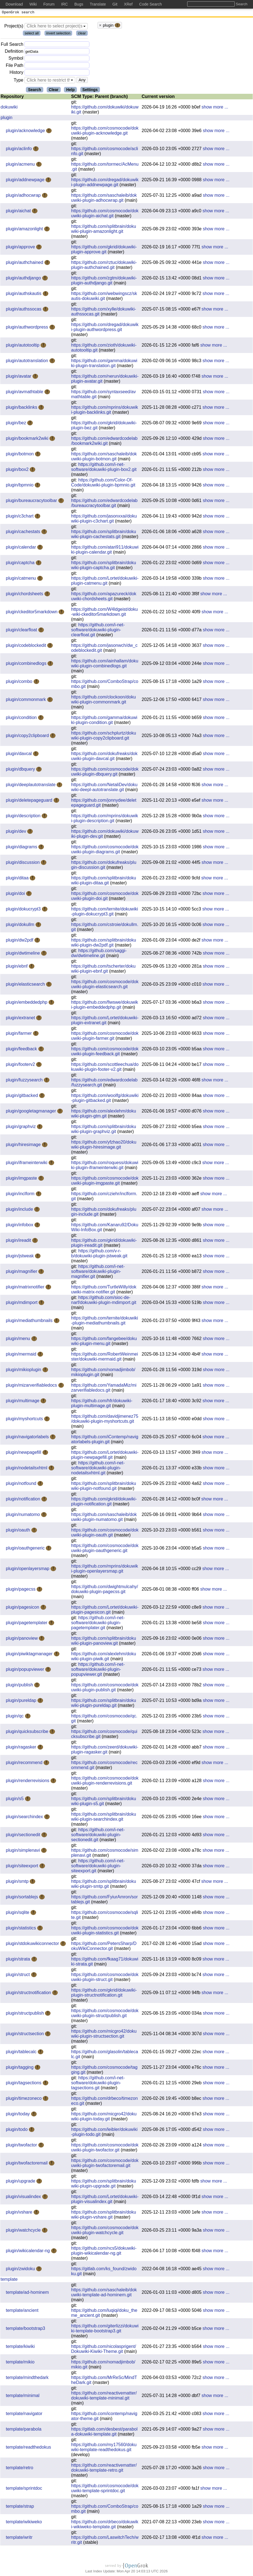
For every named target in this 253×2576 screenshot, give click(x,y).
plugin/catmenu (21, 579)
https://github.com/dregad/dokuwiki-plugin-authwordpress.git (105, 328)
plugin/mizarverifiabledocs (32, 1386)
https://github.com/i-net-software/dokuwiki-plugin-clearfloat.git (98, 631)
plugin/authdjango (24, 279)
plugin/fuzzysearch (25, 1081)
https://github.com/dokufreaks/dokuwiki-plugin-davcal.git (104, 757)
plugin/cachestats (23, 532)
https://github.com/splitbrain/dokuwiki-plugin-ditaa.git (103, 881)
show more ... (215, 108)
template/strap (20, 2507)
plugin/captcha (21, 563)
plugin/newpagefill (24, 1453)
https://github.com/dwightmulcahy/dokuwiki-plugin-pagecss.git (104, 1590)
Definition (14, 52)
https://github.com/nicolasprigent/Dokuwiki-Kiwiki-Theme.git (103, 2350)
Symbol (16, 59)
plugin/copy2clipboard (28, 736)
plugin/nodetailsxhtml (27, 1469)
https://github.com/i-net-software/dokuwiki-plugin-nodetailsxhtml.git (98, 1469)
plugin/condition (22, 718)
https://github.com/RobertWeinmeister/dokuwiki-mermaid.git (104, 1358)
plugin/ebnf (17, 967)
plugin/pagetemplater (27, 1623)
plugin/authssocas (24, 310)
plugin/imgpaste (22, 1179)
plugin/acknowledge (26, 131)
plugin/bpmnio (20, 486)
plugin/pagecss (21, 1590)
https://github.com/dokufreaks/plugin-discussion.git (103, 866)
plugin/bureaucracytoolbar (32, 501)
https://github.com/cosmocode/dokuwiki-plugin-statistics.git (105, 1931)
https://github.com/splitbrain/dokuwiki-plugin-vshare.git (103, 2216)
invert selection (58, 34)
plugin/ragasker (21, 1748)
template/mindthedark (27, 2378)
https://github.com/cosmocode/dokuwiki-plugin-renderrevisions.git (105, 1782)
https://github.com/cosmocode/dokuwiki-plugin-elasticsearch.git (105, 985)
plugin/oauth (18, 1531)
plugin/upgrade (21, 2182)
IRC (64, 4)
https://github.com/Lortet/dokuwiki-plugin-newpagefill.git (105, 1456)
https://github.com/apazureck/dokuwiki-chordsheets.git (103, 597)
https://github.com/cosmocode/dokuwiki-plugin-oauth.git (105, 1533)
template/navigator (24, 2414)
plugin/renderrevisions (28, 1781)
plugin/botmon (20, 455)
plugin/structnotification (29, 1993)
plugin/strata (18, 1960)
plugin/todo (17, 2130)
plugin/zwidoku (21, 2269)
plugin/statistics (21, 1929)
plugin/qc (15, 1717)
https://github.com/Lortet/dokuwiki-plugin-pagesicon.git (105, 1611)
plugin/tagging (20, 2068)
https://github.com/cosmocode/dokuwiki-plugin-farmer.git (105, 1037)
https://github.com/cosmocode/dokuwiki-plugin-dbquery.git (105, 773)
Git (114, 4)
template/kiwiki (20, 2347)
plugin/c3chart (20, 517)
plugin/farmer (19, 1034)
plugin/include (20, 1210)
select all (32, 34)
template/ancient (22, 2311)
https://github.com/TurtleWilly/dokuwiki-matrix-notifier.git (103, 1290)
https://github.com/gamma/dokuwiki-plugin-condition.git (104, 721)
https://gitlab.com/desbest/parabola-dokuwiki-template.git (104, 2433)
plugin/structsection (25, 2034)
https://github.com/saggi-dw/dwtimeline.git (99, 954)
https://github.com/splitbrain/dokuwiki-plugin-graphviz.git (103, 1130)
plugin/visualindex (24, 2197)
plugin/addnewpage (26, 180)
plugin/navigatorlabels (28, 1437)
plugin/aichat (19, 212)
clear (82, 34)
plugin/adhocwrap (24, 196)
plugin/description (24, 816)
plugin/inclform (21, 1194)
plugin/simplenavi (23, 1851)
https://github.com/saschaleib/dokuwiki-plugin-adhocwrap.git (104, 199)
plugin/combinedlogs (26, 664)
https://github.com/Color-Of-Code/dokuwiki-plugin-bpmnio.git (103, 483)
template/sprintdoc (24, 2489)
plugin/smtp (18, 1882)
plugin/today (18, 2115)
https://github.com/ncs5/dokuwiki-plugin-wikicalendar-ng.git (104, 2252)
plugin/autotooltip (23, 346)
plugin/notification (23, 1500)
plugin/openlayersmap (28, 1569)
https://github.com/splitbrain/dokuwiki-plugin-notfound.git (103, 1487)
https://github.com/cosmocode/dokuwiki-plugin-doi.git (105, 897)
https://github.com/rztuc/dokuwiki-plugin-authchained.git (104, 266)
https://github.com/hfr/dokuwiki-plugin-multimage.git (101, 1404)
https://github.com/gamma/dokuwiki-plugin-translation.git (104, 364)
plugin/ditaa (18, 879)
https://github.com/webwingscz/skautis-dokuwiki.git (104, 297)
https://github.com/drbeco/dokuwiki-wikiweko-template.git (104, 2525)
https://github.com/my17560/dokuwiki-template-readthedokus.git (104, 2448)
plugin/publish (20, 1686)
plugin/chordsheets (25, 594)
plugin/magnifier (22, 1272)
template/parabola (23, 2430)
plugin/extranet (21, 1018)
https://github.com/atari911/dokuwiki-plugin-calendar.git (105, 551)
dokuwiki (9, 108)
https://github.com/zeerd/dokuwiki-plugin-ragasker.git (104, 1750)
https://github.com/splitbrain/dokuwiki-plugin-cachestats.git (103, 535)
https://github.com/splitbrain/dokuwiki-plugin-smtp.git (103, 1885)
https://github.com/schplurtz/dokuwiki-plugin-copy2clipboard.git (103, 736)
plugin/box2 (18, 470)
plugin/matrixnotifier (26, 1288)
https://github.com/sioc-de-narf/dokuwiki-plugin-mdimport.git (103, 1301)
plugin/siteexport (22, 1866)
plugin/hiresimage (24, 1145)
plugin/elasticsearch (26, 985)
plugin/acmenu (21, 165)
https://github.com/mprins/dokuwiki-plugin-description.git (104, 819)
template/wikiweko (24, 2523)
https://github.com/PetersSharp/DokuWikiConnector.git (104, 1947)
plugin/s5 (15, 1799)
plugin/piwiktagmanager (30, 1654)
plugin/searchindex (25, 1817)
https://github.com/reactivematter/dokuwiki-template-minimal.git (104, 2396)
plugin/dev (16, 832)
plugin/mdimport (22, 1303)
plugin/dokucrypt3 (24, 910)
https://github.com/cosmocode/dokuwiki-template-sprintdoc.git (105, 2489)
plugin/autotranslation (27, 361)
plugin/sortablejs (22, 1898)
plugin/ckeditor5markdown (32, 612)
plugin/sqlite (18, 1913)
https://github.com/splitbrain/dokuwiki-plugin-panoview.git (103, 1642)
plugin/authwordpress (27, 328)
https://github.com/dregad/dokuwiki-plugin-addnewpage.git (105, 183)
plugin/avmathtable (25, 392)
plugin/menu (18, 1339)
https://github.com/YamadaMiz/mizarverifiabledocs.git (103, 1389)
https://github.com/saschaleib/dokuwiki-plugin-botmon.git (104, 457)
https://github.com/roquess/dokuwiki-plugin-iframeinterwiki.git (104, 1166)
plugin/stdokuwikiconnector (33, 1944)
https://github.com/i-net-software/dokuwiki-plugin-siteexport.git (98, 1867)
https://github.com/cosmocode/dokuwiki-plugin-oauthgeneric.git (105, 1549)
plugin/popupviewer (25, 1670)
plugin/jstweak (20, 1257)
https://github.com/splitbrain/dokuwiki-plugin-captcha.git (103, 566)
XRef (128, 4)
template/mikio (20, 2363)
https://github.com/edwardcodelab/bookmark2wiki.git (104, 442)
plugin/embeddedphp (27, 1003)
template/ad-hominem (27, 2293)
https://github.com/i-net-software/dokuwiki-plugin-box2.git (104, 468)
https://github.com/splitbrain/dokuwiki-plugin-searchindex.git (103, 1818)
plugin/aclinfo (19, 149)
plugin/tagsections (24, 2084)
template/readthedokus (28, 2448)
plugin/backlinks (22, 408)
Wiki (33, 4)
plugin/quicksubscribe (27, 1732)
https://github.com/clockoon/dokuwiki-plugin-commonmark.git (103, 700)
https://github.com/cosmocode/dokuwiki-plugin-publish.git (105, 1688)
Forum (48, 4)
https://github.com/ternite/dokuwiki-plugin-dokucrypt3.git (104, 912)
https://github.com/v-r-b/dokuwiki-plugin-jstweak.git (99, 1254)
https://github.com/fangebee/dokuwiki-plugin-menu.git (104, 1342)
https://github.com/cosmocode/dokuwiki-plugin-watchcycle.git (105, 2231)
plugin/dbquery (21, 770)
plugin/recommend (25, 1763)
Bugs (78, 4)
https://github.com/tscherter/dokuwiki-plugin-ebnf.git (103, 970)
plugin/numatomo (23, 1515)
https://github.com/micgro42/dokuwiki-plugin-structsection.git (104, 2035)
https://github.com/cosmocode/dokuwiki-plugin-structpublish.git (105, 2014)
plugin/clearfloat (22, 631)
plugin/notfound (21, 1484)
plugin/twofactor (22, 2146)
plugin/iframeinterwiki (27, 1163)
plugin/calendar (21, 548)
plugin (6, 118)
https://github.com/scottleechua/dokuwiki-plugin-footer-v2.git (105, 1068)
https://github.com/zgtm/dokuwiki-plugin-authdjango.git (104, 281)
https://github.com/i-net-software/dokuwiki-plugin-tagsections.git (98, 2084)
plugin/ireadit (19, 1241)
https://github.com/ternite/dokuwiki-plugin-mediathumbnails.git (104, 1321)
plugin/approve (21, 248)
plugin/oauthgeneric (26, 1549)
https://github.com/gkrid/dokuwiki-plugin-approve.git (104, 250)
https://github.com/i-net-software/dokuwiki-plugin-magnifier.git (98, 1272)
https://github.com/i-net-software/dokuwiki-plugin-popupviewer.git (98, 1670)
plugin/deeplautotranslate (31, 785)
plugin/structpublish (25, 2014)
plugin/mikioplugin (24, 1370)
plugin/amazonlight (25, 230)
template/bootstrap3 (25, 2329)
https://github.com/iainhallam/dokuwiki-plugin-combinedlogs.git (104, 664)
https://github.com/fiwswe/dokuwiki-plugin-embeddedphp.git (104, 1006)
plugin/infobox (20, 1225)
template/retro (19, 2468)
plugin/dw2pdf (20, 941)
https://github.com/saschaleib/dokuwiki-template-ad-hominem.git (104, 2293)
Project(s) (13, 26)
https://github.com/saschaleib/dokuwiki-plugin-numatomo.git (104, 1518)
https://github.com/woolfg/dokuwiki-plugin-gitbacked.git (105, 1099)
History (16, 73)
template (9, 2280)
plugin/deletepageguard (30, 801)
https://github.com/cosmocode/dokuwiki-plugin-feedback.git (105, 1052)
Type (18, 81)
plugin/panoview (22, 1639)
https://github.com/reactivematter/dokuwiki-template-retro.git (104, 2469)
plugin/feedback (22, 1050)
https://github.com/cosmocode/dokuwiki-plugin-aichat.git (105, 214)
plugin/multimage (23, 1401)
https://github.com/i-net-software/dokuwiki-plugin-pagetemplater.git (98, 1623)
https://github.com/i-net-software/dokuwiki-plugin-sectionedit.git (98, 1835)
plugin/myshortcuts (25, 1419)
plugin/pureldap (21, 1701)
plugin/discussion (23, 863)
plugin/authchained (25, 263)
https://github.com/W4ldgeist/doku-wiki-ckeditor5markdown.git (104, 613)
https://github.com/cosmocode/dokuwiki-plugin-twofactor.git (105, 2148)
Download (14, 4)
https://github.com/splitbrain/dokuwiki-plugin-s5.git (103, 1802)
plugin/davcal (19, 754)
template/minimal (22, 2396)
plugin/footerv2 (21, 1065)
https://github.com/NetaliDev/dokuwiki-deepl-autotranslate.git (104, 788)
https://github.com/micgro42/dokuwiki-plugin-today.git (104, 2117)
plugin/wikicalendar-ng (28, 2251)
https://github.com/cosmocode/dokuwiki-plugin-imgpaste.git (105, 1182)
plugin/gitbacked (22, 1096)
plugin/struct (18, 1975)
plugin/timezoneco (24, 2099)
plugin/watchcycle (24, 2231)
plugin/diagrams (22, 848)
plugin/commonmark (26, 700)
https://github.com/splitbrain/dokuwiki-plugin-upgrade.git (103, 2184)
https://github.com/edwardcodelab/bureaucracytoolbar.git (104, 504)
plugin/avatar (19, 377)
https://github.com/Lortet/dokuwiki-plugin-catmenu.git (105, 582)
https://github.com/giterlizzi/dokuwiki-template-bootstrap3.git (105, 2329)
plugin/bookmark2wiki (27, 439)
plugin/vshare (20, 2213)
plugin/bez (16, 424)
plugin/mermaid (21, 1355)
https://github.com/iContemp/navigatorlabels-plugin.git (104, 1440)
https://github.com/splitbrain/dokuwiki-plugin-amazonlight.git (103, 230)
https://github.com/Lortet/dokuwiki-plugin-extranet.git (105, 1021)
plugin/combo (20, 682)
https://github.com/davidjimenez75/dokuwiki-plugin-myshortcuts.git (104, 1420)
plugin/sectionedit (23, 1835)
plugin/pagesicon (23, 1608)
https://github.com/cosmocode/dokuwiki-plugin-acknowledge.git (105, 132)
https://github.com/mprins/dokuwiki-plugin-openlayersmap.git (104, 1570)
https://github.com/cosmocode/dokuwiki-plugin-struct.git (105, 1978)
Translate (98, 4)
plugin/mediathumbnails (30, 1321)
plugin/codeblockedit (26, 646)
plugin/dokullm (21, 925)
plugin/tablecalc (22, 2052)
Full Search (12, 45)
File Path (14, 66)
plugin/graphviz (21, 1127)
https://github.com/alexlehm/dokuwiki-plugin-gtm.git (103, 1114)
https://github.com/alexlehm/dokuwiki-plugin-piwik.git (103, 1657)
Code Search (150, 4)
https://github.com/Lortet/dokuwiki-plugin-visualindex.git (105, 2200)
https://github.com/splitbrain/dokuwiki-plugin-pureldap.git (103, 1704)
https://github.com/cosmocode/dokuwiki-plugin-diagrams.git (105, 850)
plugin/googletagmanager (31, 1112)
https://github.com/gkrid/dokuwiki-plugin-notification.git (104, 1502)
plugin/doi (16, 894)
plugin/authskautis (24, 294)
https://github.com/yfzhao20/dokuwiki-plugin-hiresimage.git (103, 1146)
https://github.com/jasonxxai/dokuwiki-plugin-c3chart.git (104, 519)
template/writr (19, 2538)
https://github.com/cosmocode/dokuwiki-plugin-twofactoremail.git (105, 2164)
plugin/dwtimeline (23, 954)
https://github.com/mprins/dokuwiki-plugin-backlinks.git (104, 411)
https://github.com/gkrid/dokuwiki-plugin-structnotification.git (104, 1994)
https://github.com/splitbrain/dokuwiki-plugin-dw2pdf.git (103, 943)
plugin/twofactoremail (27, 2164)
